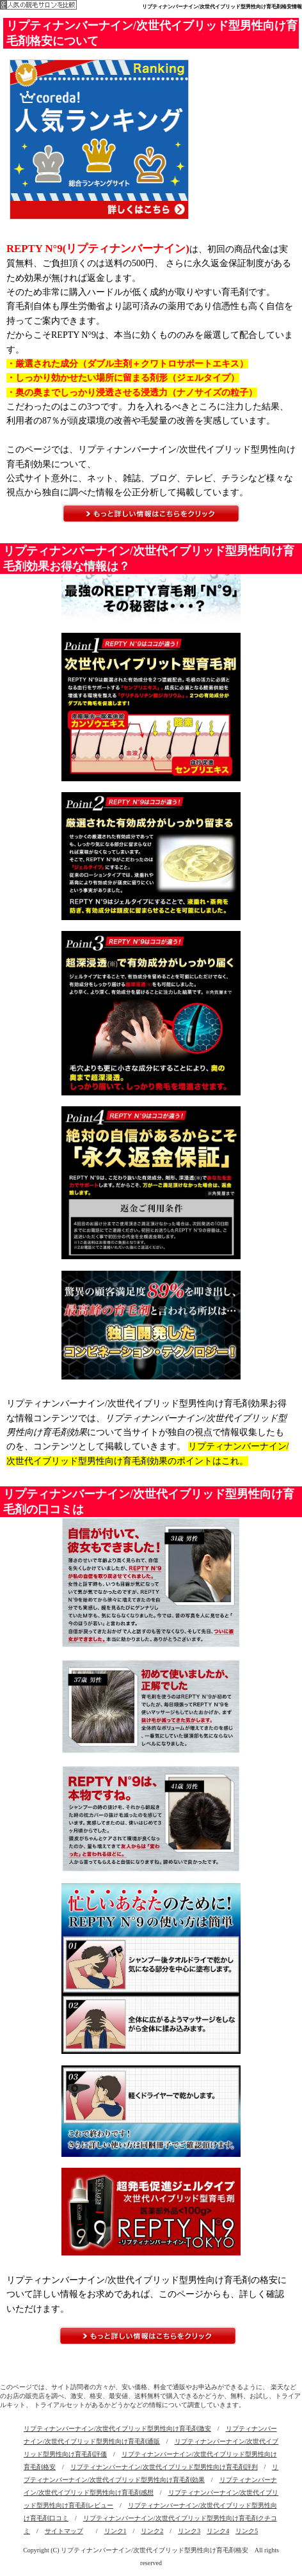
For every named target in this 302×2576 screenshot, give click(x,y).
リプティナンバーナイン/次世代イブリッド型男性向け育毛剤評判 (164, 2466)
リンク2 (152, 2530)
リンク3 (189, 2530)
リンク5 (246, 2530)
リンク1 (115, 2530)
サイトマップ (64, 2530)
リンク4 (218, 2530)
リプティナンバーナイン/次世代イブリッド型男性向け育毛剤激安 (117, 2428)
